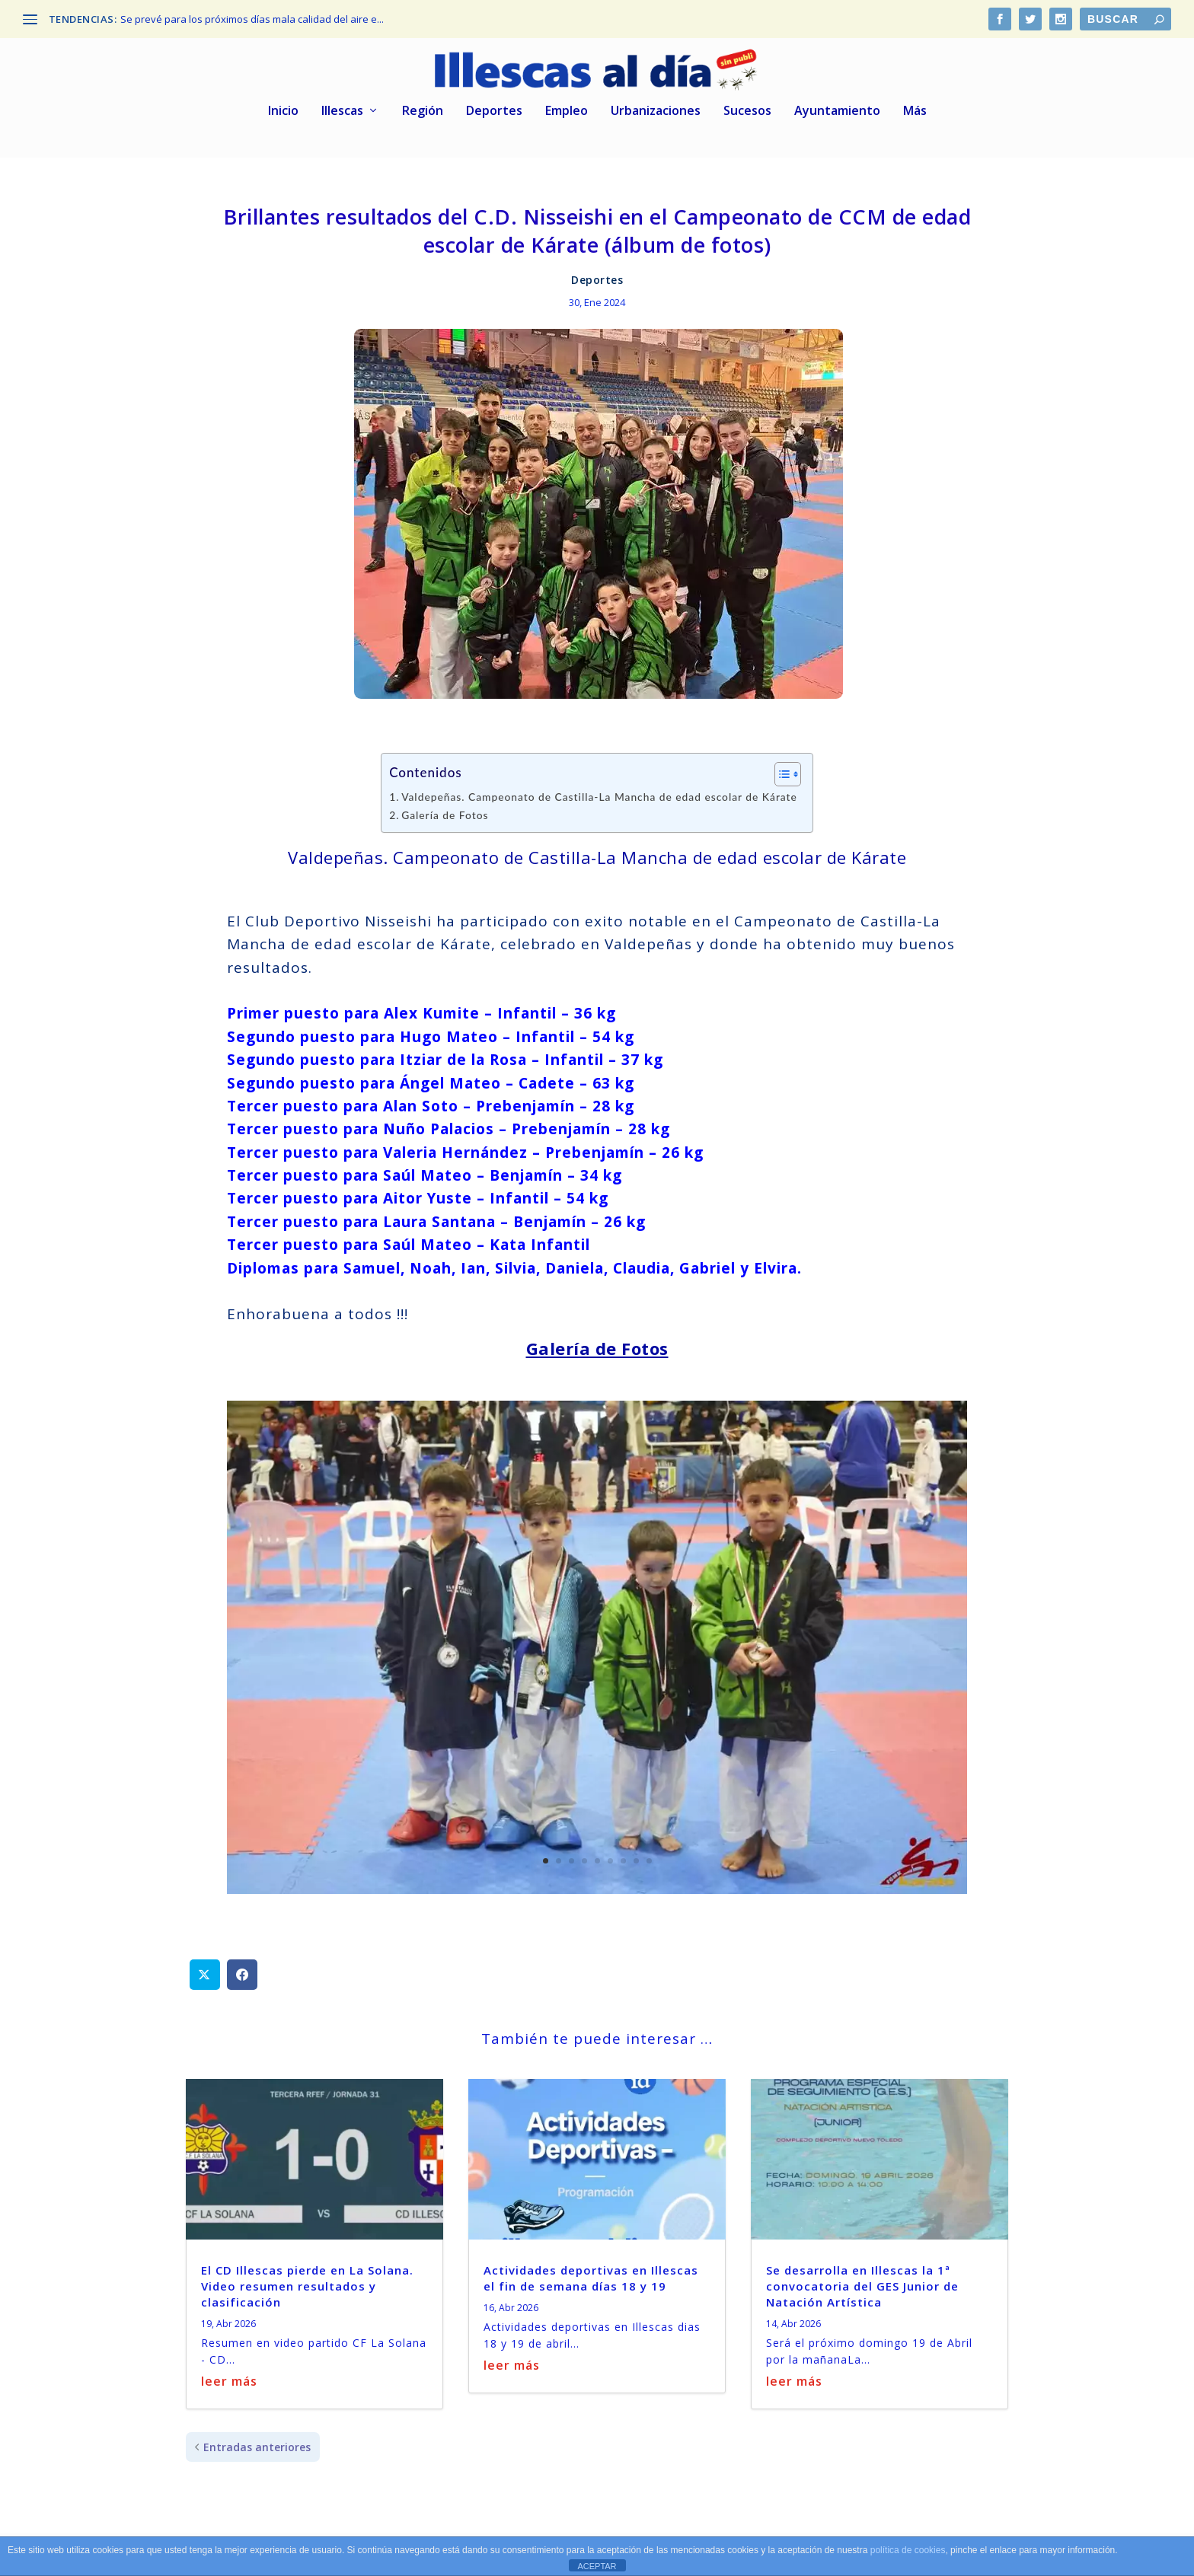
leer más (229, 2375)
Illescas (342, 106)
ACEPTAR (596, 2566)
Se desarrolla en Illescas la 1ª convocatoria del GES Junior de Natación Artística (862, 2281)
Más (915, 106)
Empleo (566, 106)
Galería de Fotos (444, 810)
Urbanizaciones (656, 106)
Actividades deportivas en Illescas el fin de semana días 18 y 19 (591, 2273)
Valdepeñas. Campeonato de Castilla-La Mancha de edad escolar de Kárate (599, 791)
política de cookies (908, 2550)
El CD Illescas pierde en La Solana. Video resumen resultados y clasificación (307, 2281)
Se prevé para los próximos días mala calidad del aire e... (252, 19)
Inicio (283, 106)
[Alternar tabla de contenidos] (780, 769)
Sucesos (747, 106)
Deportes (494, 106)
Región (422, 106)
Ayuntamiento (837, 106)
